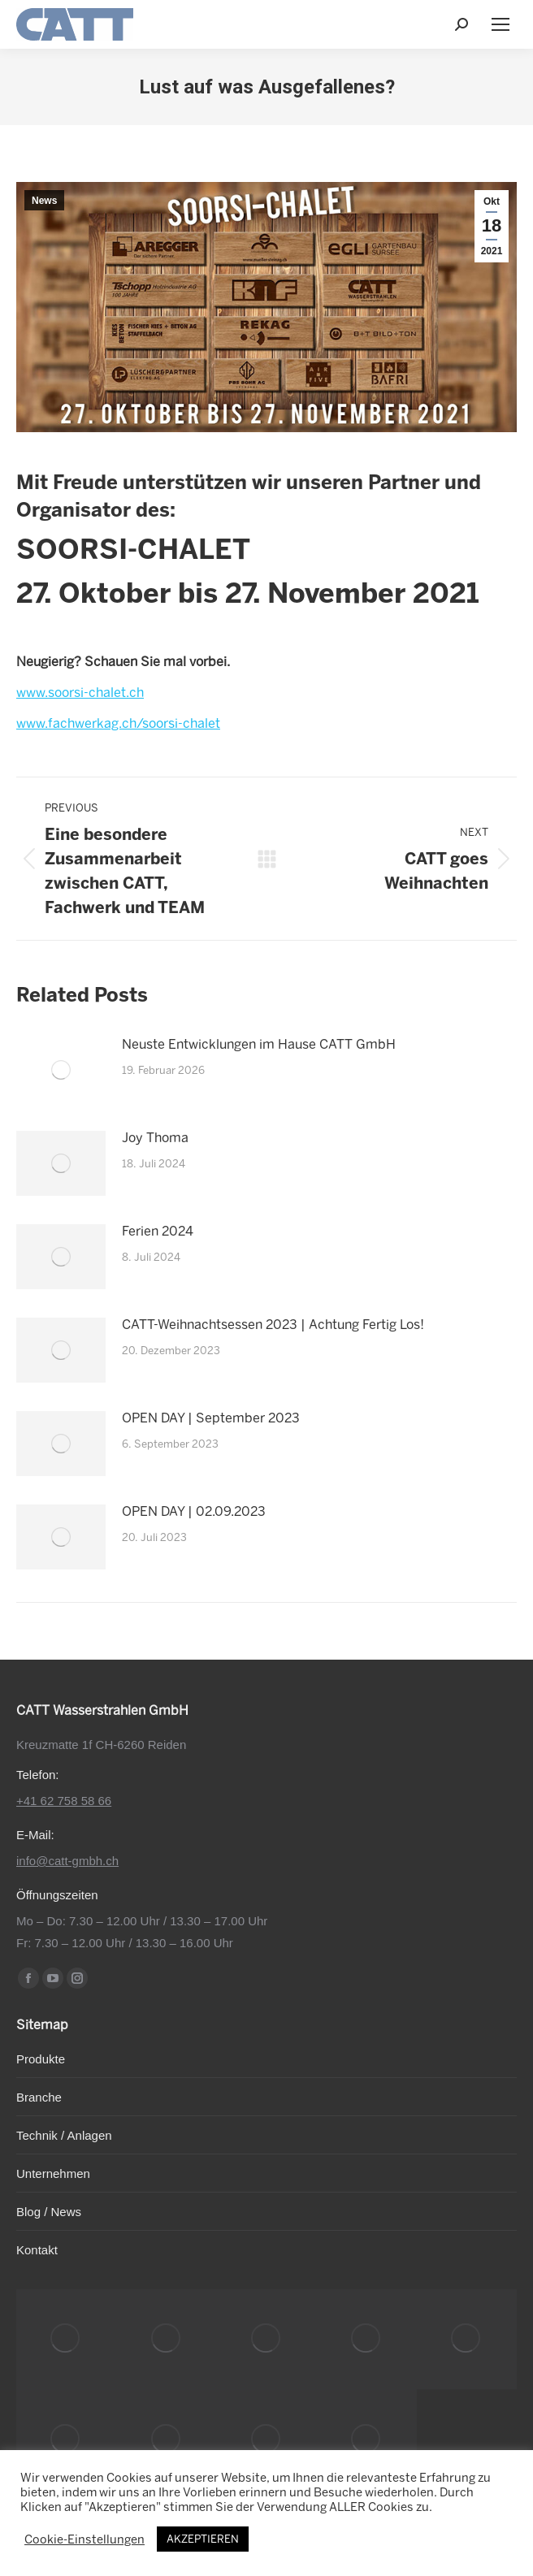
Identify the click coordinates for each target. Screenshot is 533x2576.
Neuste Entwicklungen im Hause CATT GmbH (259, 1044)
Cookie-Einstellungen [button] (84, 2539)
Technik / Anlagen (64, 2135)
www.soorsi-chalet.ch (80, 692)
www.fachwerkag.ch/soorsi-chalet (118, 723)
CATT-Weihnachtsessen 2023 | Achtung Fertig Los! (273, 1324)
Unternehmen (53, 2173)
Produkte (40, 2059)
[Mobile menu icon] (500, 24)
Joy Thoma (155, 1137)
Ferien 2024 (157, 1231)
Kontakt (37, 2250)
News (44, 200)
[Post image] (61, 1069)
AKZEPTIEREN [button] (203, 2539)
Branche (39, 2097)
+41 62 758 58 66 (63, 1801)
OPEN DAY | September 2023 (211, 1418)
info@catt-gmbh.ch (67, 1861)
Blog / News (48, 2212)
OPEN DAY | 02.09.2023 (194, 1511)
